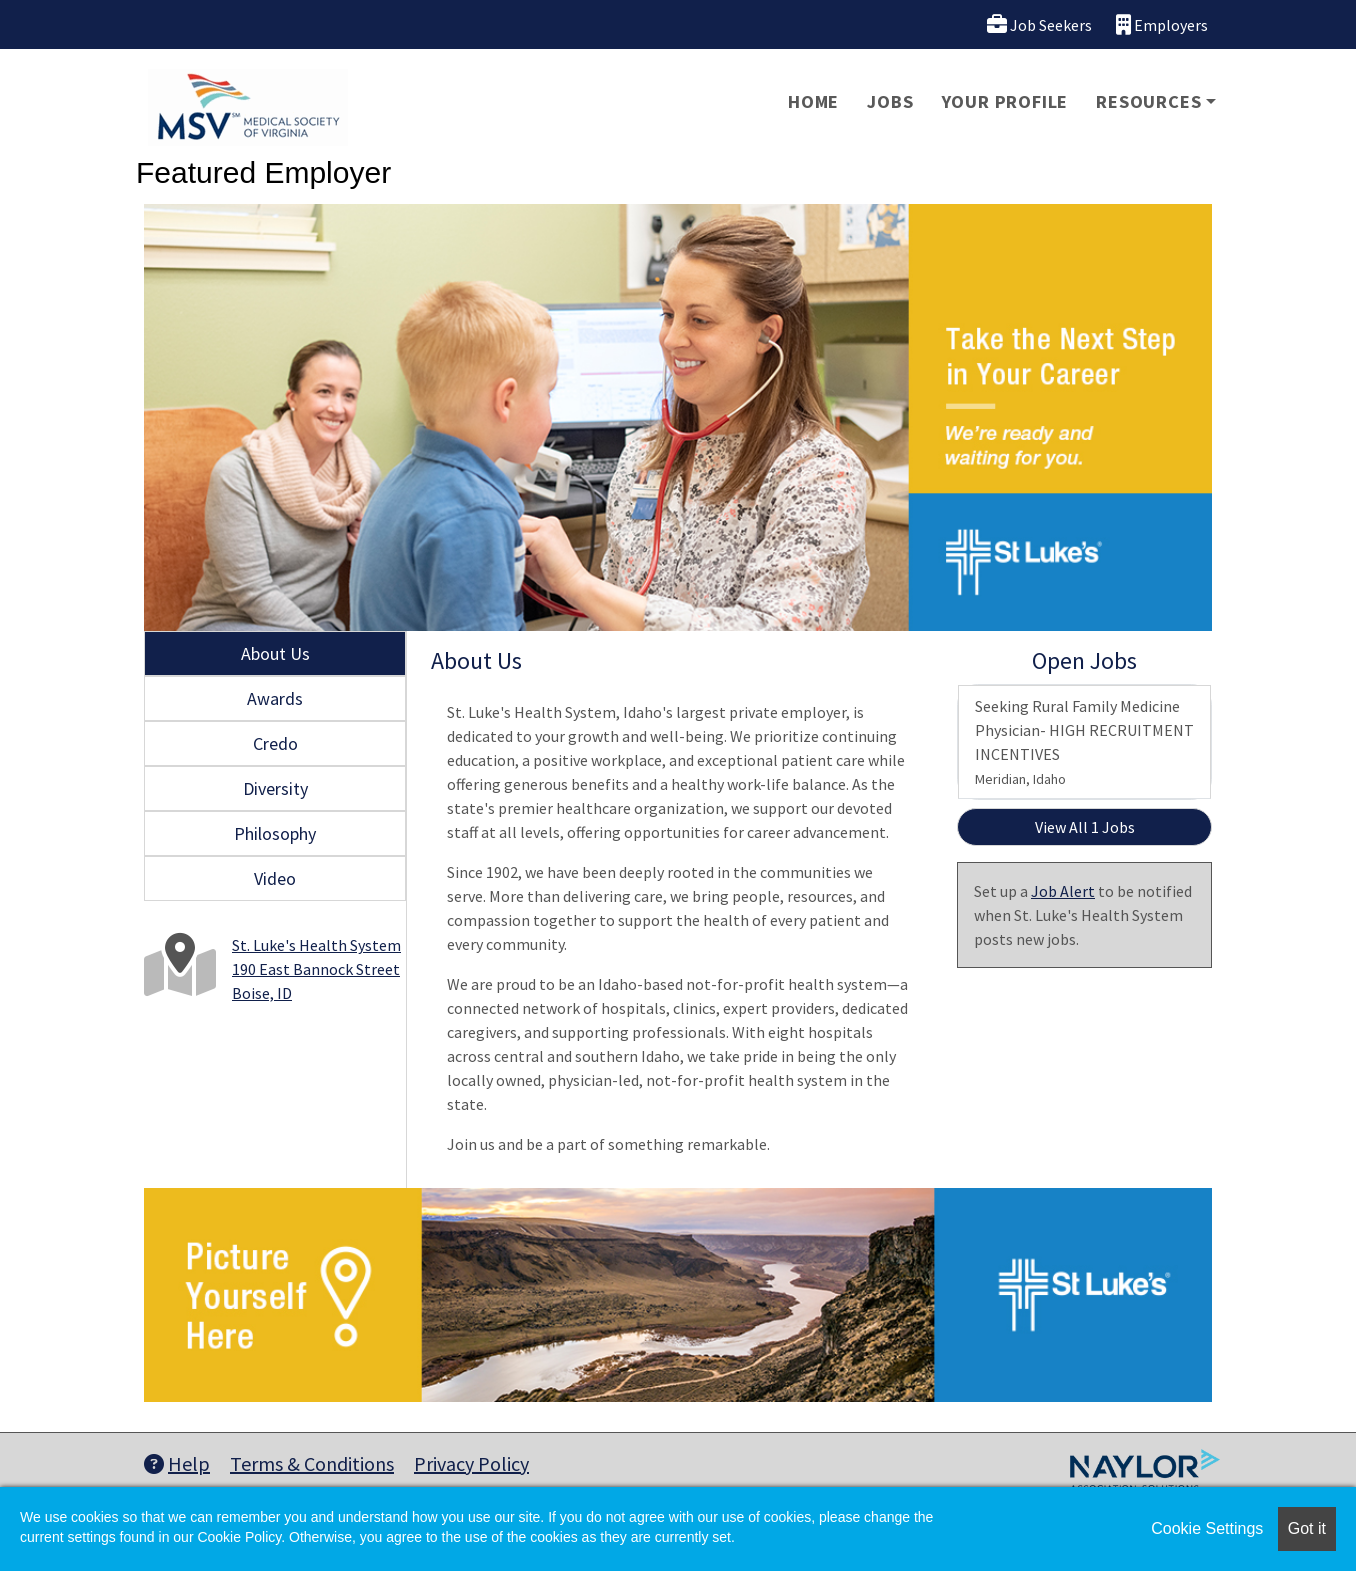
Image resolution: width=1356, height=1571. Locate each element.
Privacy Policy (471, 1463)
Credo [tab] (275, 743)
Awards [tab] (275, 698)
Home (813, 101)
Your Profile (1005, 101)
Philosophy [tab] (275, 833)
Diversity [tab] (275, 788)
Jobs (890, 101)
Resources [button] (1148, 101)
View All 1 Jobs (1085, 827)
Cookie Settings (1207, 1528)
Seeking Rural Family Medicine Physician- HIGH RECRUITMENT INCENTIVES (1084, 742)
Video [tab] (275, 878)
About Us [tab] (275, 653)
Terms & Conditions (312, 1463)
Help (177, 1463)
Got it (1307, 1528)
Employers (1162, 24)
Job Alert (1063, 891)
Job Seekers (1039, 24)
